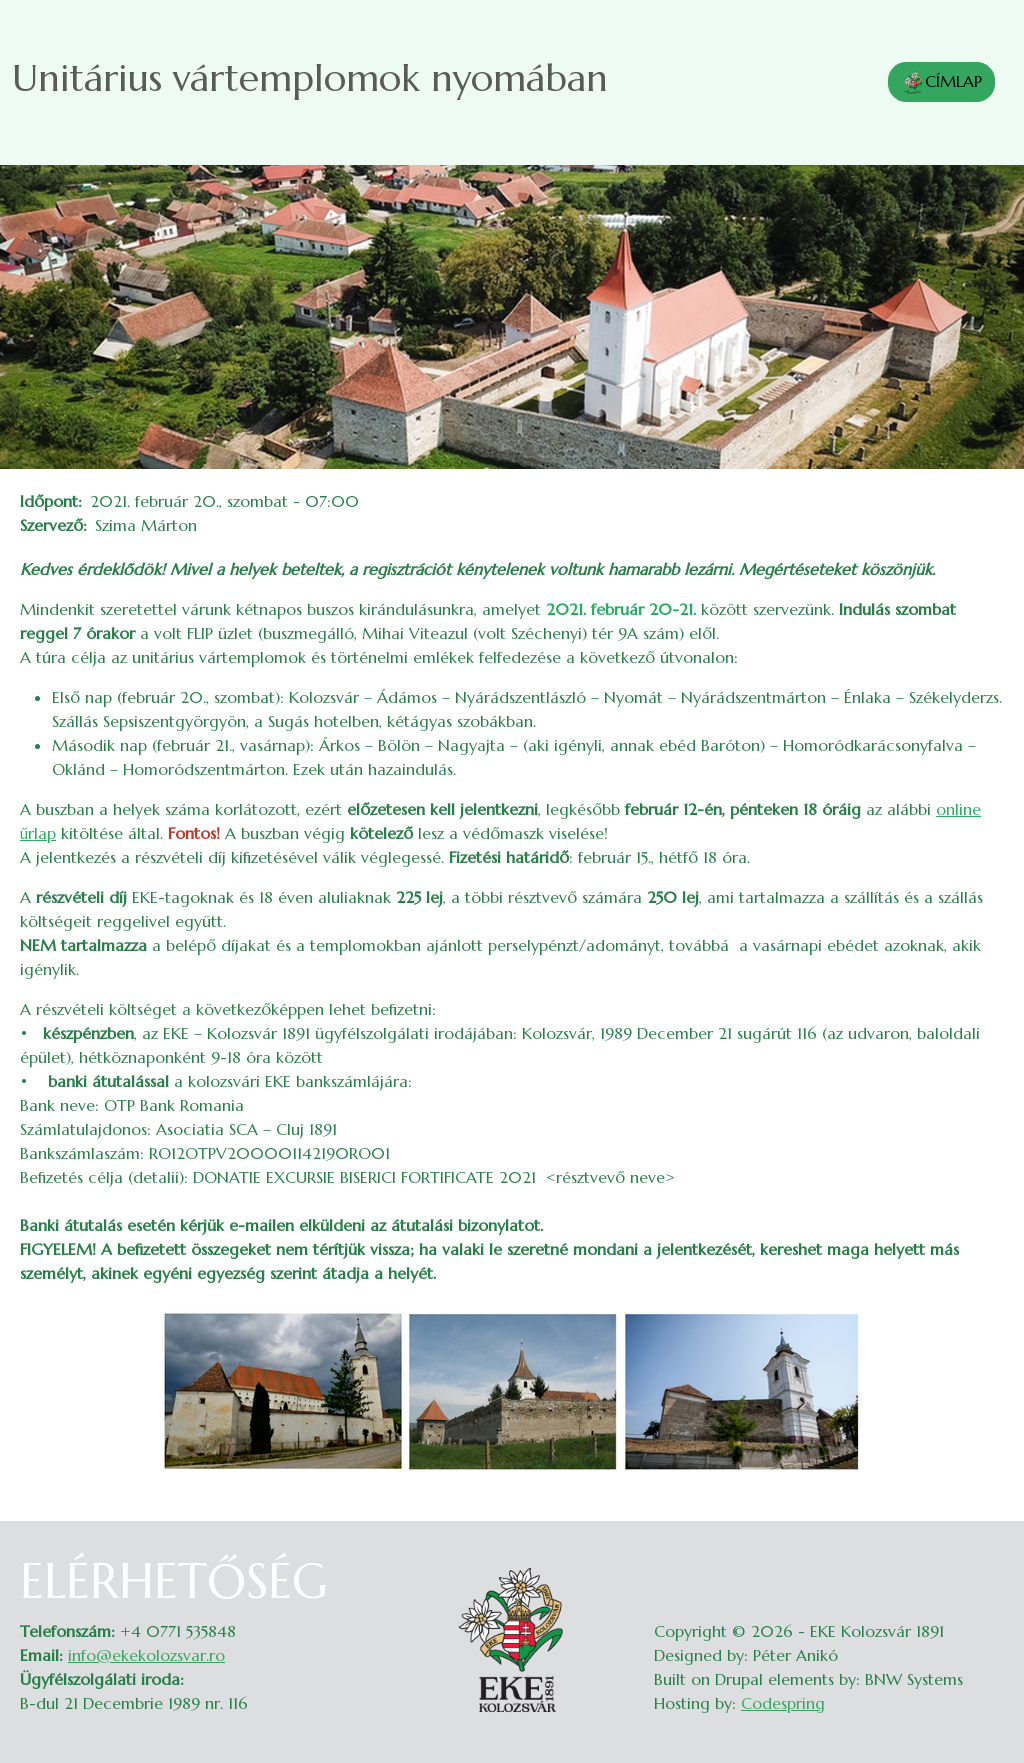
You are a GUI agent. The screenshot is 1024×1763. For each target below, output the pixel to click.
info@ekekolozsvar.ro (146, 1655)
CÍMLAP (941, 83)
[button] (512, 1389)
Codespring (783, 1703)
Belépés (984, 1565)
